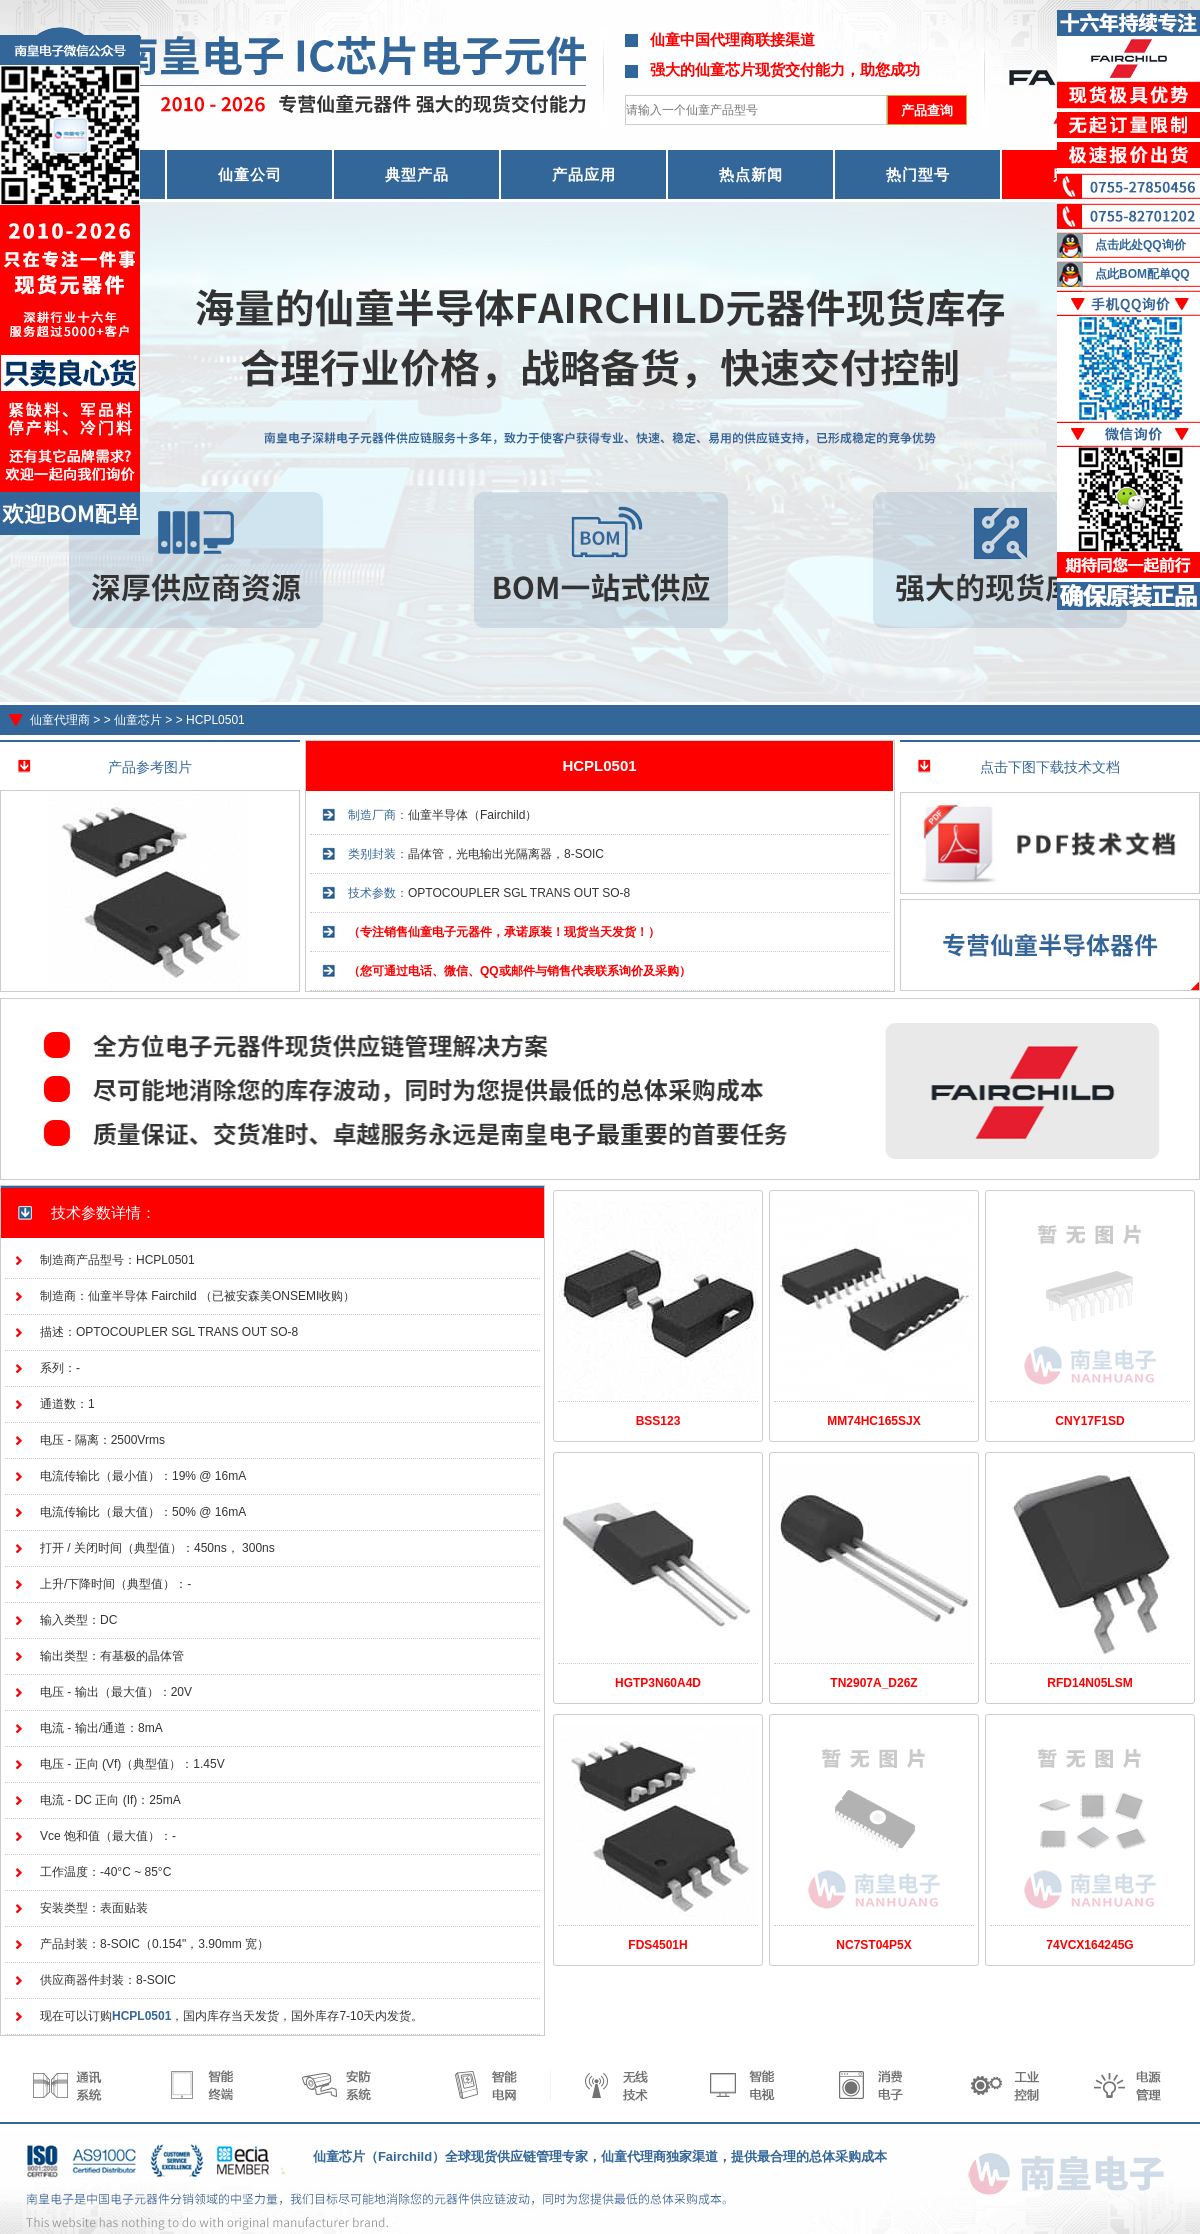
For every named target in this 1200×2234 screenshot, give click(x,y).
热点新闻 (751, 174)
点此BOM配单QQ (1142, 274)
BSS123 (658, 1421)
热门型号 (918, 174)
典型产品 (417, 174)
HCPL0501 (215, 720)
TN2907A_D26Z (873, 1683)
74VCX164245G (1089, 1945)
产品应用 (584, 174)
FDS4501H (657, 1945)
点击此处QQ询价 (1140, 245)
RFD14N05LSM (1089, 1683)
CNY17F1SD (1089, 1421)
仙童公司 (250, 174)
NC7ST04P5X (873, 1945)
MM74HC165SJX (873, 1421)
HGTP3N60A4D (658, 1683)
